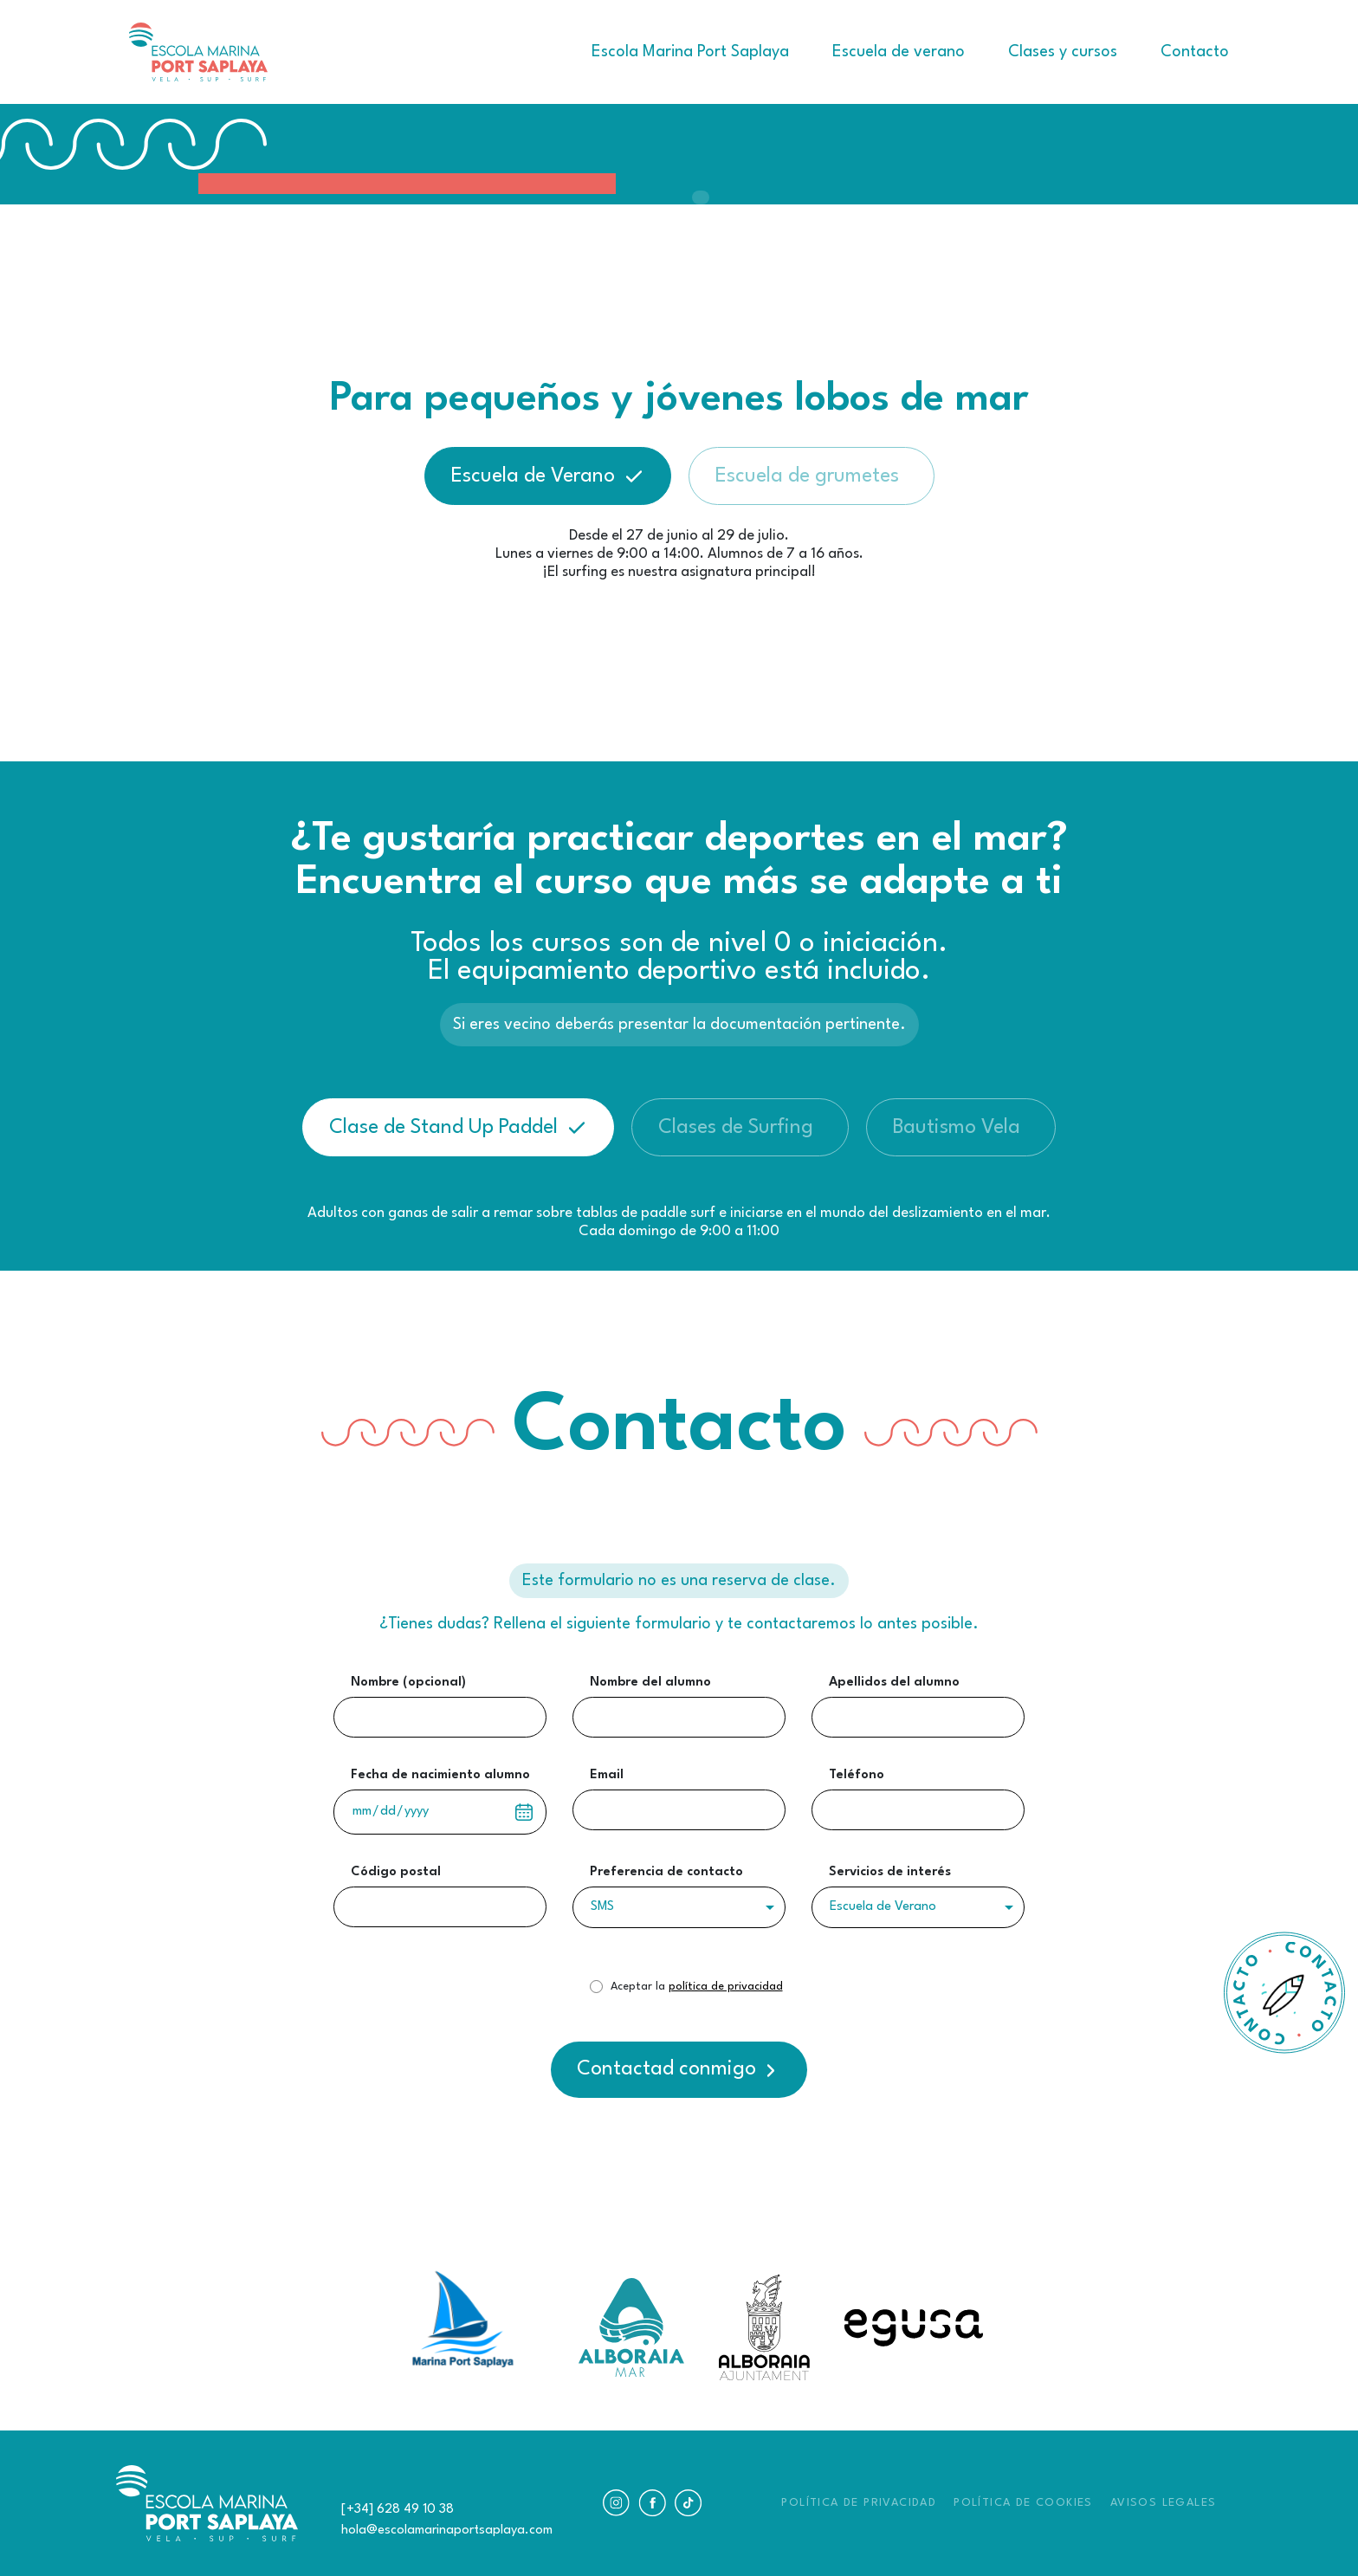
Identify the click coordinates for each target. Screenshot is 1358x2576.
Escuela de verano (898, 52)
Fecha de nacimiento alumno (440, 1775)
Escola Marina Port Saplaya (690, 52)
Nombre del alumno (650, 1682)
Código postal (396, 1872)
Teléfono (856, 1775)
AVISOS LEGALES (1163, 2502)
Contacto (1195, 52)
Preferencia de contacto (666, 1872)
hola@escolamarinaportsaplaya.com (447, 2530)
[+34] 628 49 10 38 (397, 2509)
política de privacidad (726, 1986)
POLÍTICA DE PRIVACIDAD (858, 2502)
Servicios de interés (890, 1872)
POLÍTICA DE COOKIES (1023, 2502)
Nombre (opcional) (408, 1682)
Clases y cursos (1062, 52)
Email (607, 1775)
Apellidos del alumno (894, 1682)
